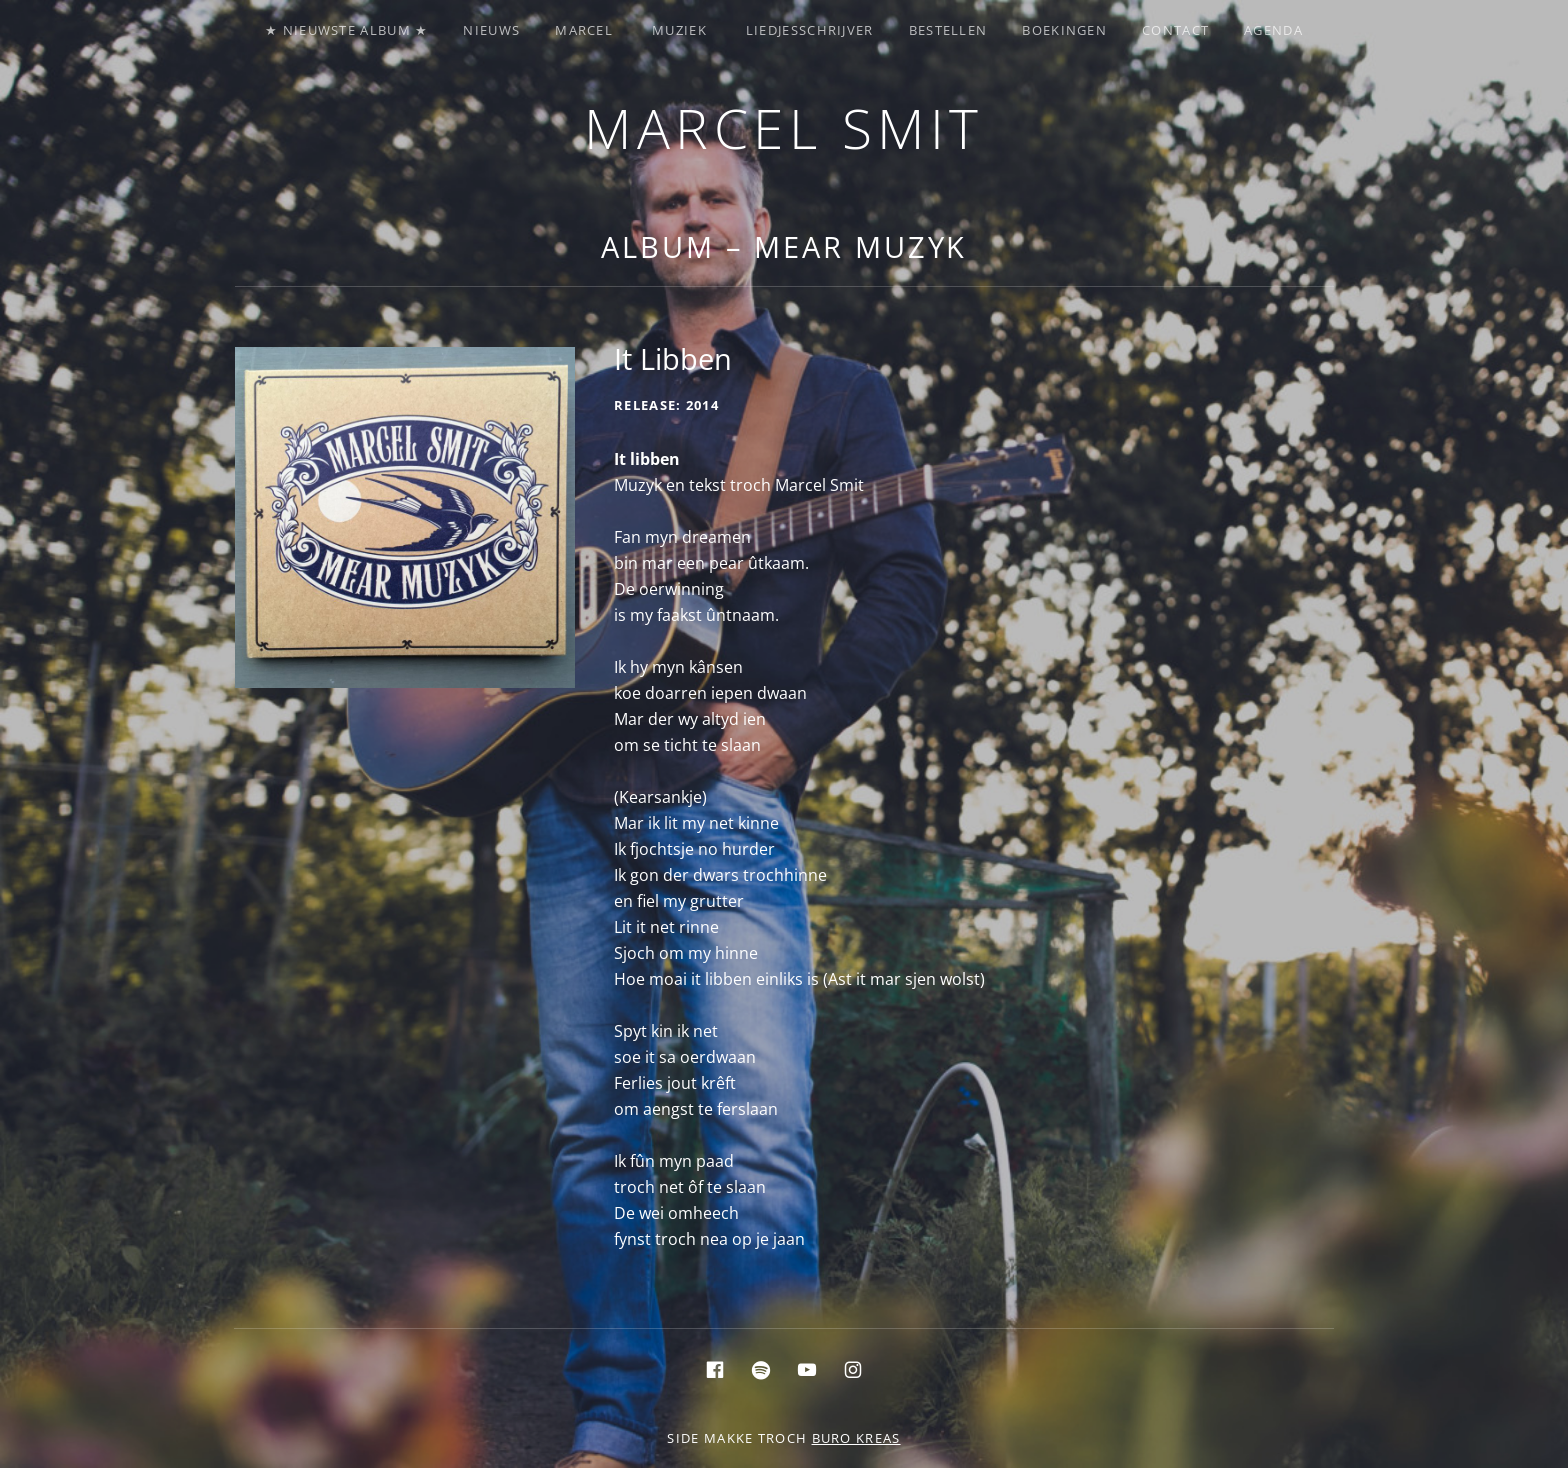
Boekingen (1064, 30)
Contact (1175, 30)
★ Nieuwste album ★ (346, 30)
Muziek (679, 30)
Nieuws (491, 30)
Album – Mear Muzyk (784, 246)
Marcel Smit (784, 127)
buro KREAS (856, 1438)
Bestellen (948, 30)
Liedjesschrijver (810, 30)
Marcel (584, 30)
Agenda (1273, 30)
